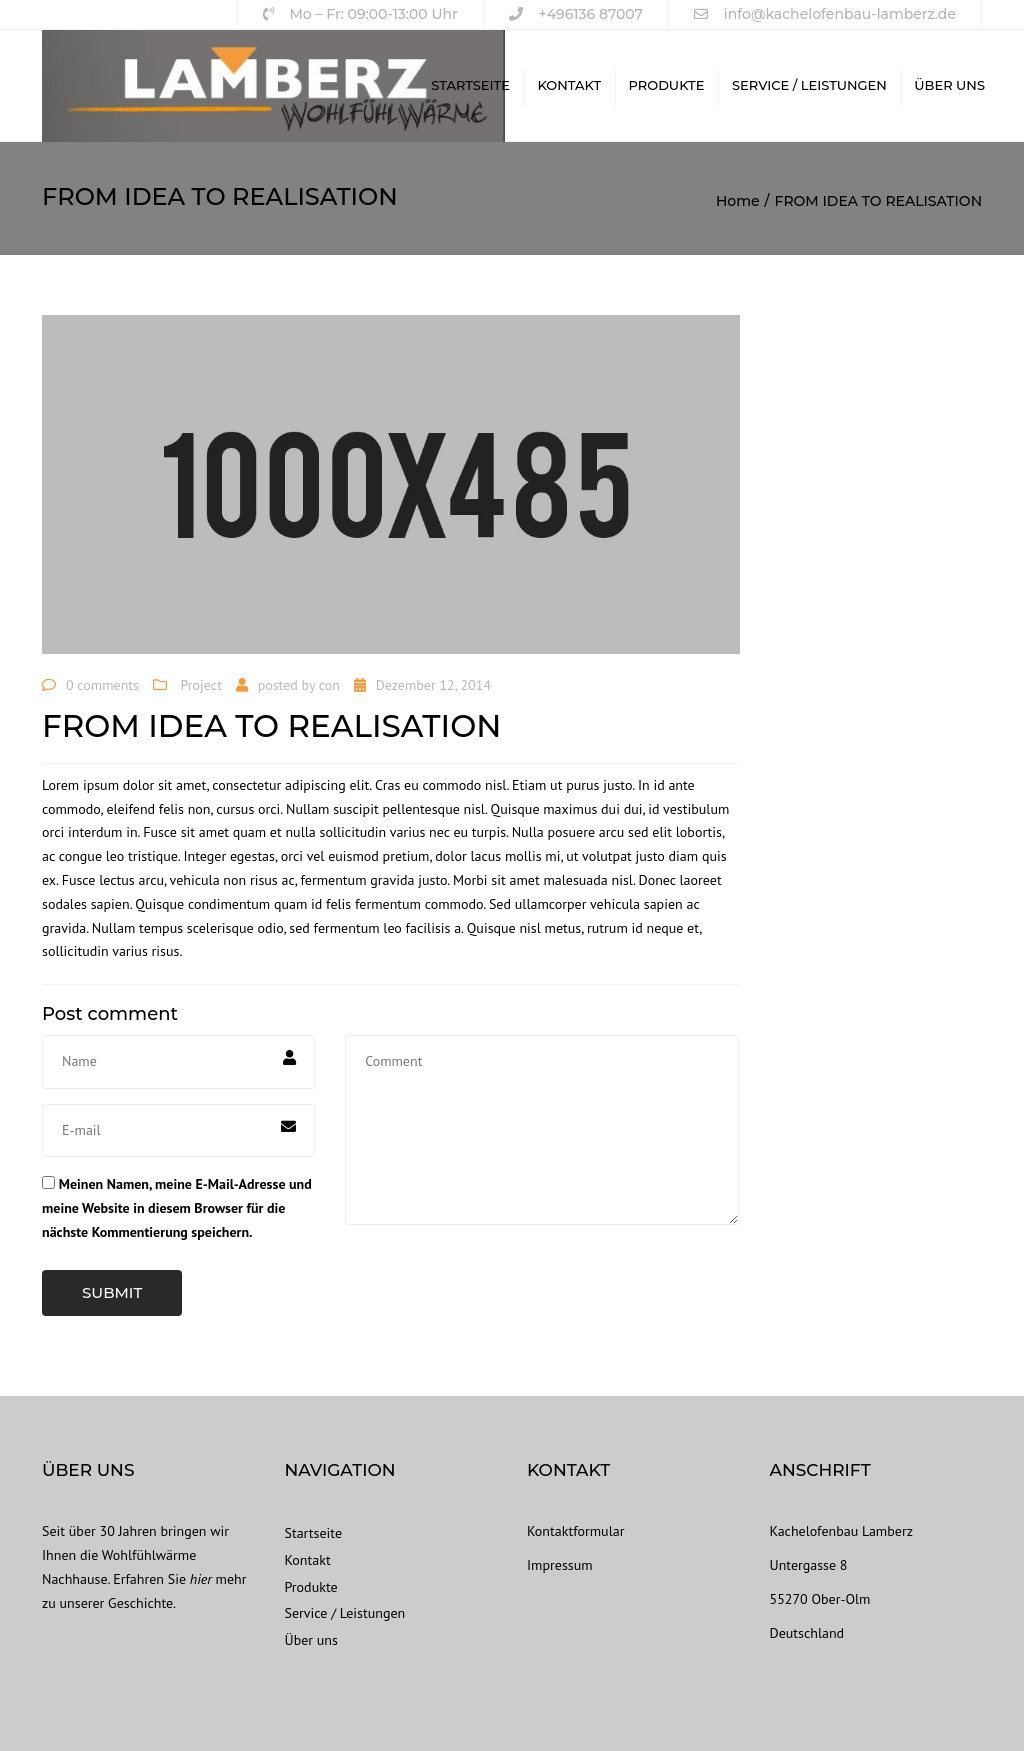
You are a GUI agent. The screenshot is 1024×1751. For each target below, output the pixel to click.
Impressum (560, 1565)
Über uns (949, 85)
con (329, 685)
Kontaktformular (575, 1531)
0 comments (102, 685)
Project (201, 685)
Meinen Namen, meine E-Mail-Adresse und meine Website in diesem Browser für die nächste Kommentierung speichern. (177, 1208)
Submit (112, 1292)
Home (738, 201)
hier (201, 1579)
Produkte (667, 85)
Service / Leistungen (809, 85)
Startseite (470, 85)
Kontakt (569, 85)
